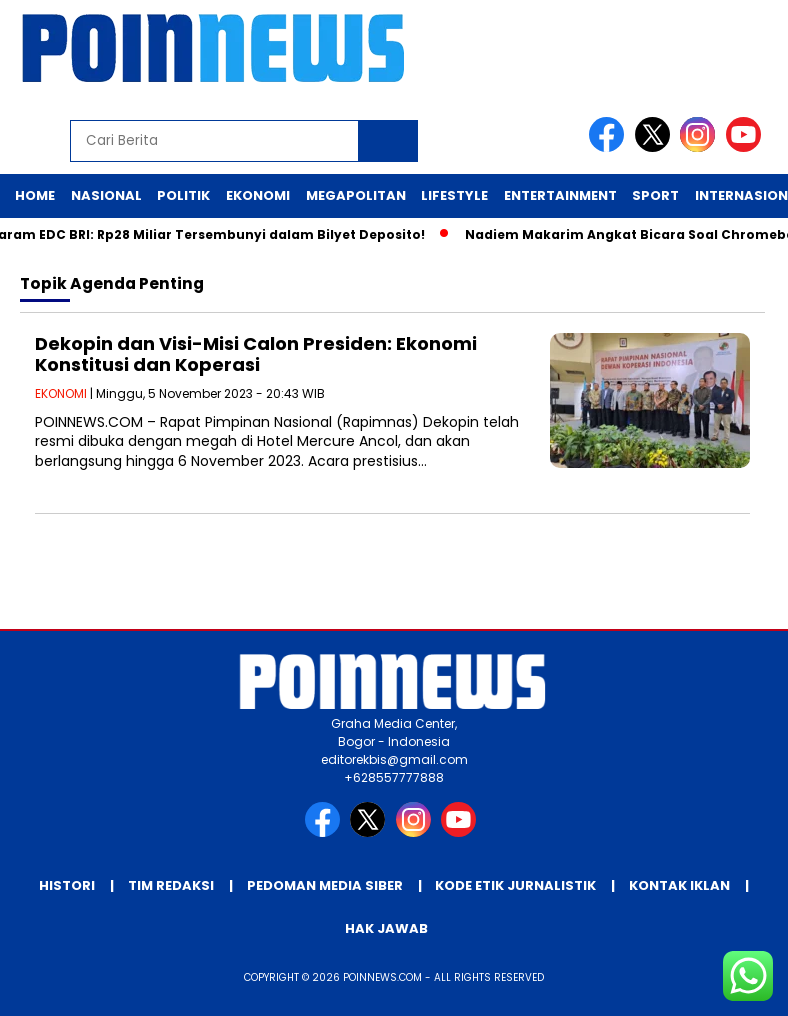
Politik (183, 195)
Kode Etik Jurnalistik (515, 885)
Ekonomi (258, 195)
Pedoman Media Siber (325, 885)
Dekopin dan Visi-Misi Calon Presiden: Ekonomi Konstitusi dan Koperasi (256, 354)
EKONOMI (61, 393)
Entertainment (560, 195)
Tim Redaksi (171, 885)
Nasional (106, 195)
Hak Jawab (386, 928)
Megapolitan (356, 195)
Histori (67, 885)
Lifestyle (454, 195)
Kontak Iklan (679, 885)
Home (35, 195)
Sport (655, 195)
